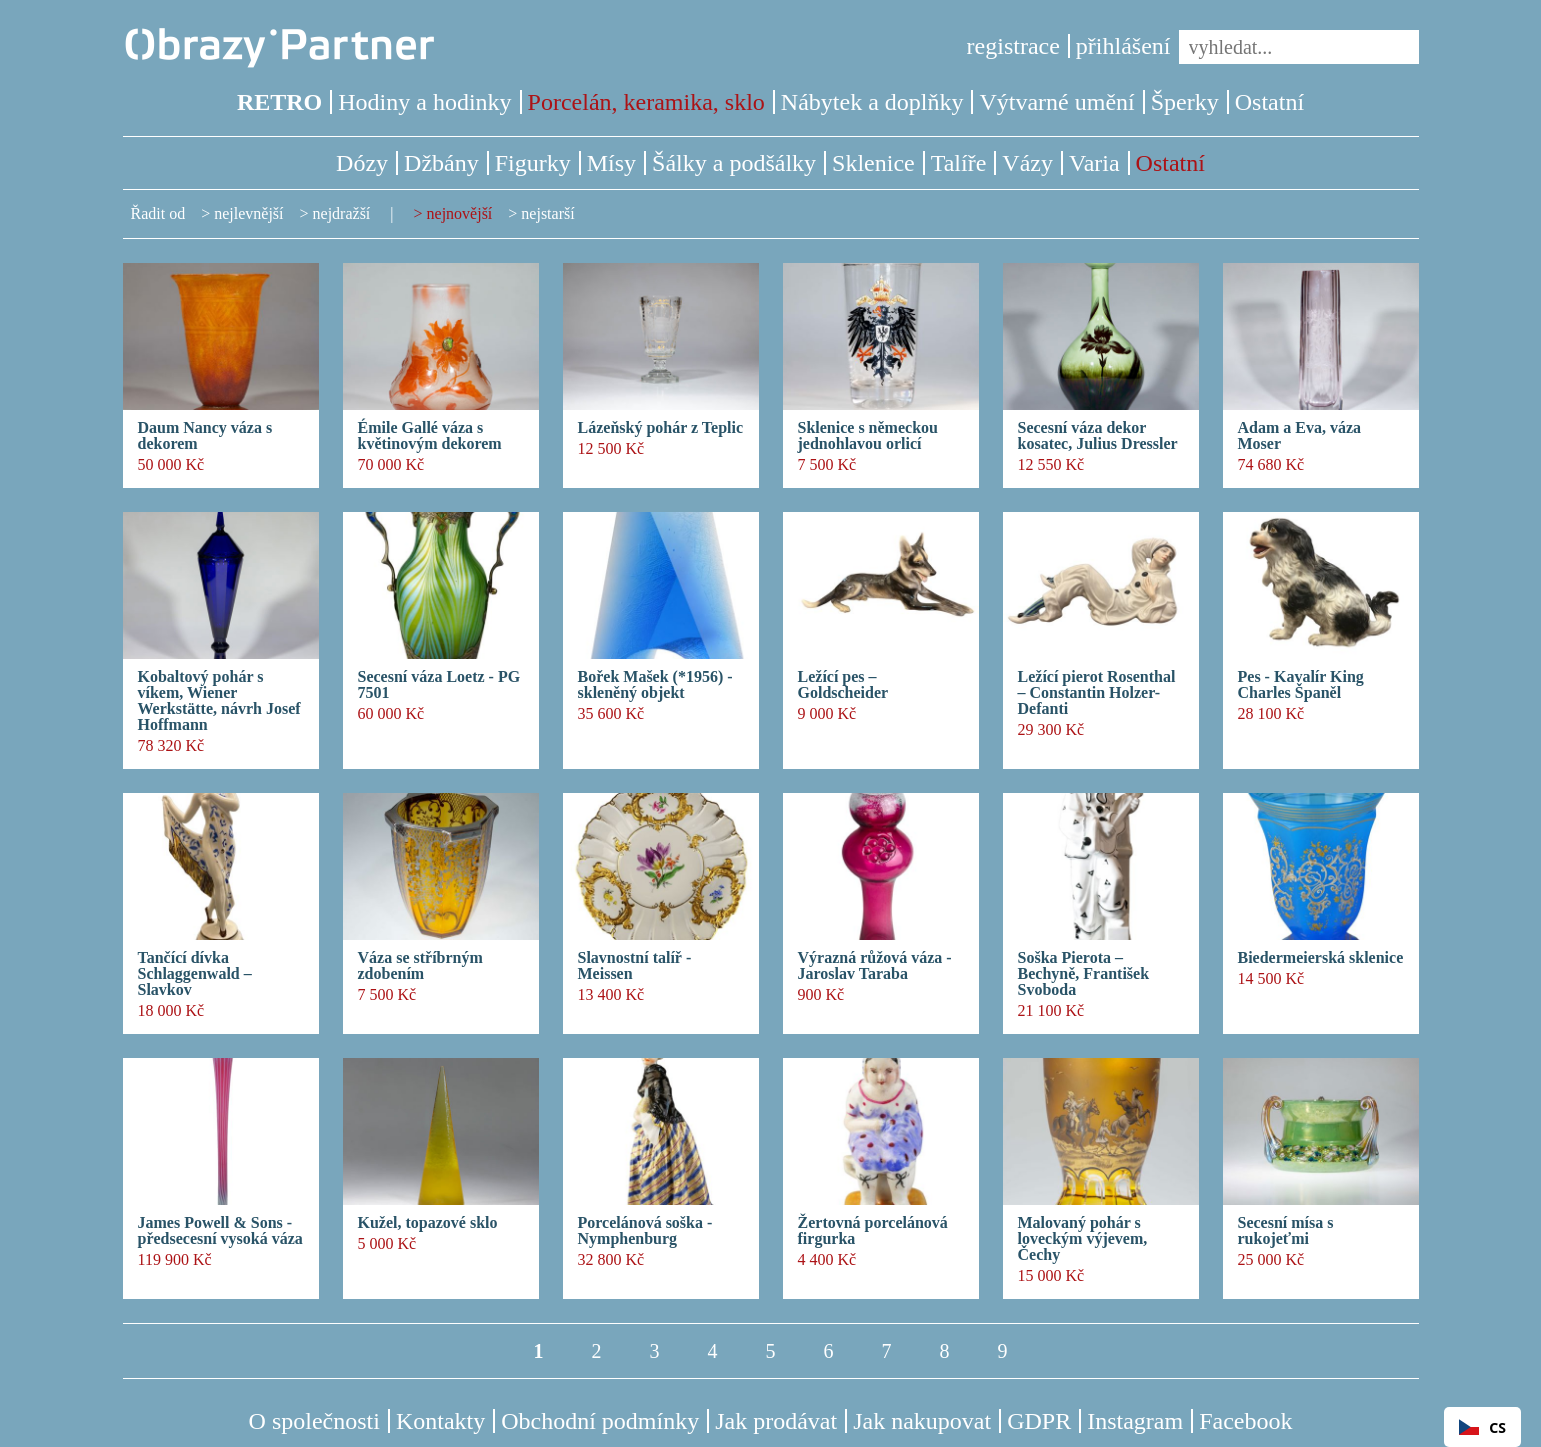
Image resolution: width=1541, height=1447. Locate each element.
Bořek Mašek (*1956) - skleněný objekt (655, 685)
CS (1482, 1427)
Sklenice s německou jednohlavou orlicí (868, 436)
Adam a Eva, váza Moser (1300, 436)
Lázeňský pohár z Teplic (661, 428)
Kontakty (440, 1421)
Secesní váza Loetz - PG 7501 (439, 685)
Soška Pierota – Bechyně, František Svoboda (1084, 974)
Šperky (1185, 102)
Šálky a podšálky (734, 163)
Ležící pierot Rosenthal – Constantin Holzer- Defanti (1097, 693)
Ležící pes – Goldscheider (843, 685)
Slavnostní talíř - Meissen (635, 966)
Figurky (533, 163)
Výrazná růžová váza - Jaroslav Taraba (875, 966)
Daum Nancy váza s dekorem (205, 436)
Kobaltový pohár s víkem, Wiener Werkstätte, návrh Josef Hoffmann (219, 701)
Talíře (959, 163)
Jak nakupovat (922, 1421)
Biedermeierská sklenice (1321, 958)
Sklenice (873, 163)
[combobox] (1482, 1427)
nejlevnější (248, 213)
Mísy (611, 163)
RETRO (279, 102)
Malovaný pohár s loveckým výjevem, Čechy (1083, 1239)
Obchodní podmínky (600, 1421)
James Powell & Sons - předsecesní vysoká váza (220, 1231)
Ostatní (1269, 102)
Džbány (441, 163)
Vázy (1027, 163)
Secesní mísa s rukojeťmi (1286, 1231)
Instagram (1135, 1421)
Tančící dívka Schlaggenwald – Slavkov (195, 974)
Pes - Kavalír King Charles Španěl (1301, 685)
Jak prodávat (776, 1421)
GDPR (1039, 1421)
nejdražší (342, 213)
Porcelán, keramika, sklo (646, 102)
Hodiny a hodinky (424, 102)
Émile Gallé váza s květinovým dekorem (430, 436)
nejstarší (547, 213)
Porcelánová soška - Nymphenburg (645, 1231)
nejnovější (460, 213)
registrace (1013, 46)
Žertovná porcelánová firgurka (873, 1231)
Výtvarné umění (1056, 102)
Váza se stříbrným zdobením (420, 966)
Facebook (1245, 1421)
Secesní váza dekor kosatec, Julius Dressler (1098, 436)
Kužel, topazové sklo (428, 1223)
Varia (1094, 163)
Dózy (362, 163)
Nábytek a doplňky (872, 102)
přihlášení (1123, 46)
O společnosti (314, 1421)
